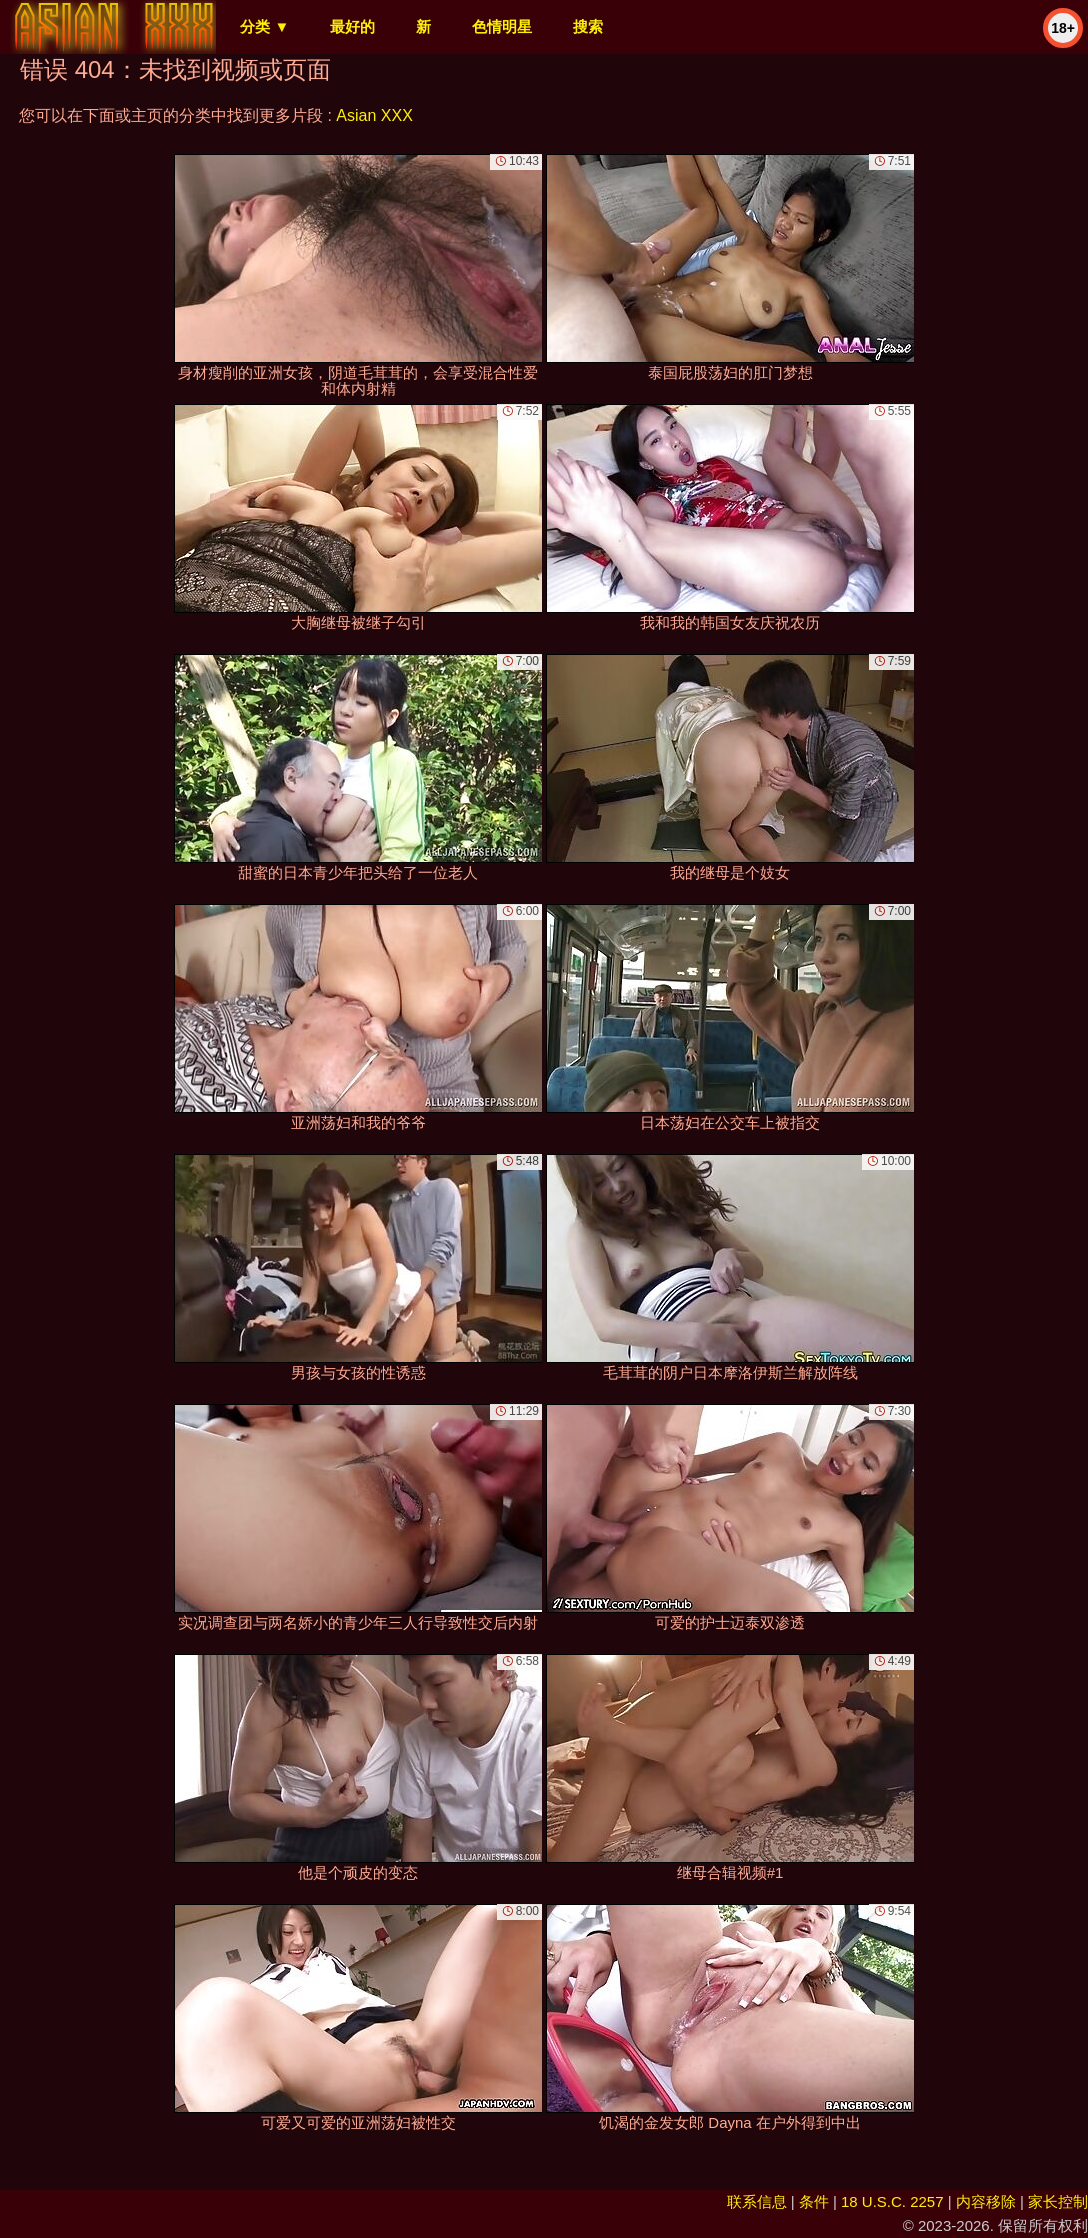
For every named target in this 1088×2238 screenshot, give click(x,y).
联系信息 (757, 2201)
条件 (814, 2201)
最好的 (352, 26)
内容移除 (986, 2201)
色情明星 (502, 26)
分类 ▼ (264, 26)
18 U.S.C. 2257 (892, 2201)
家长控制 (1058, 2201)
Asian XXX (374, 115)
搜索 (588, 26)
